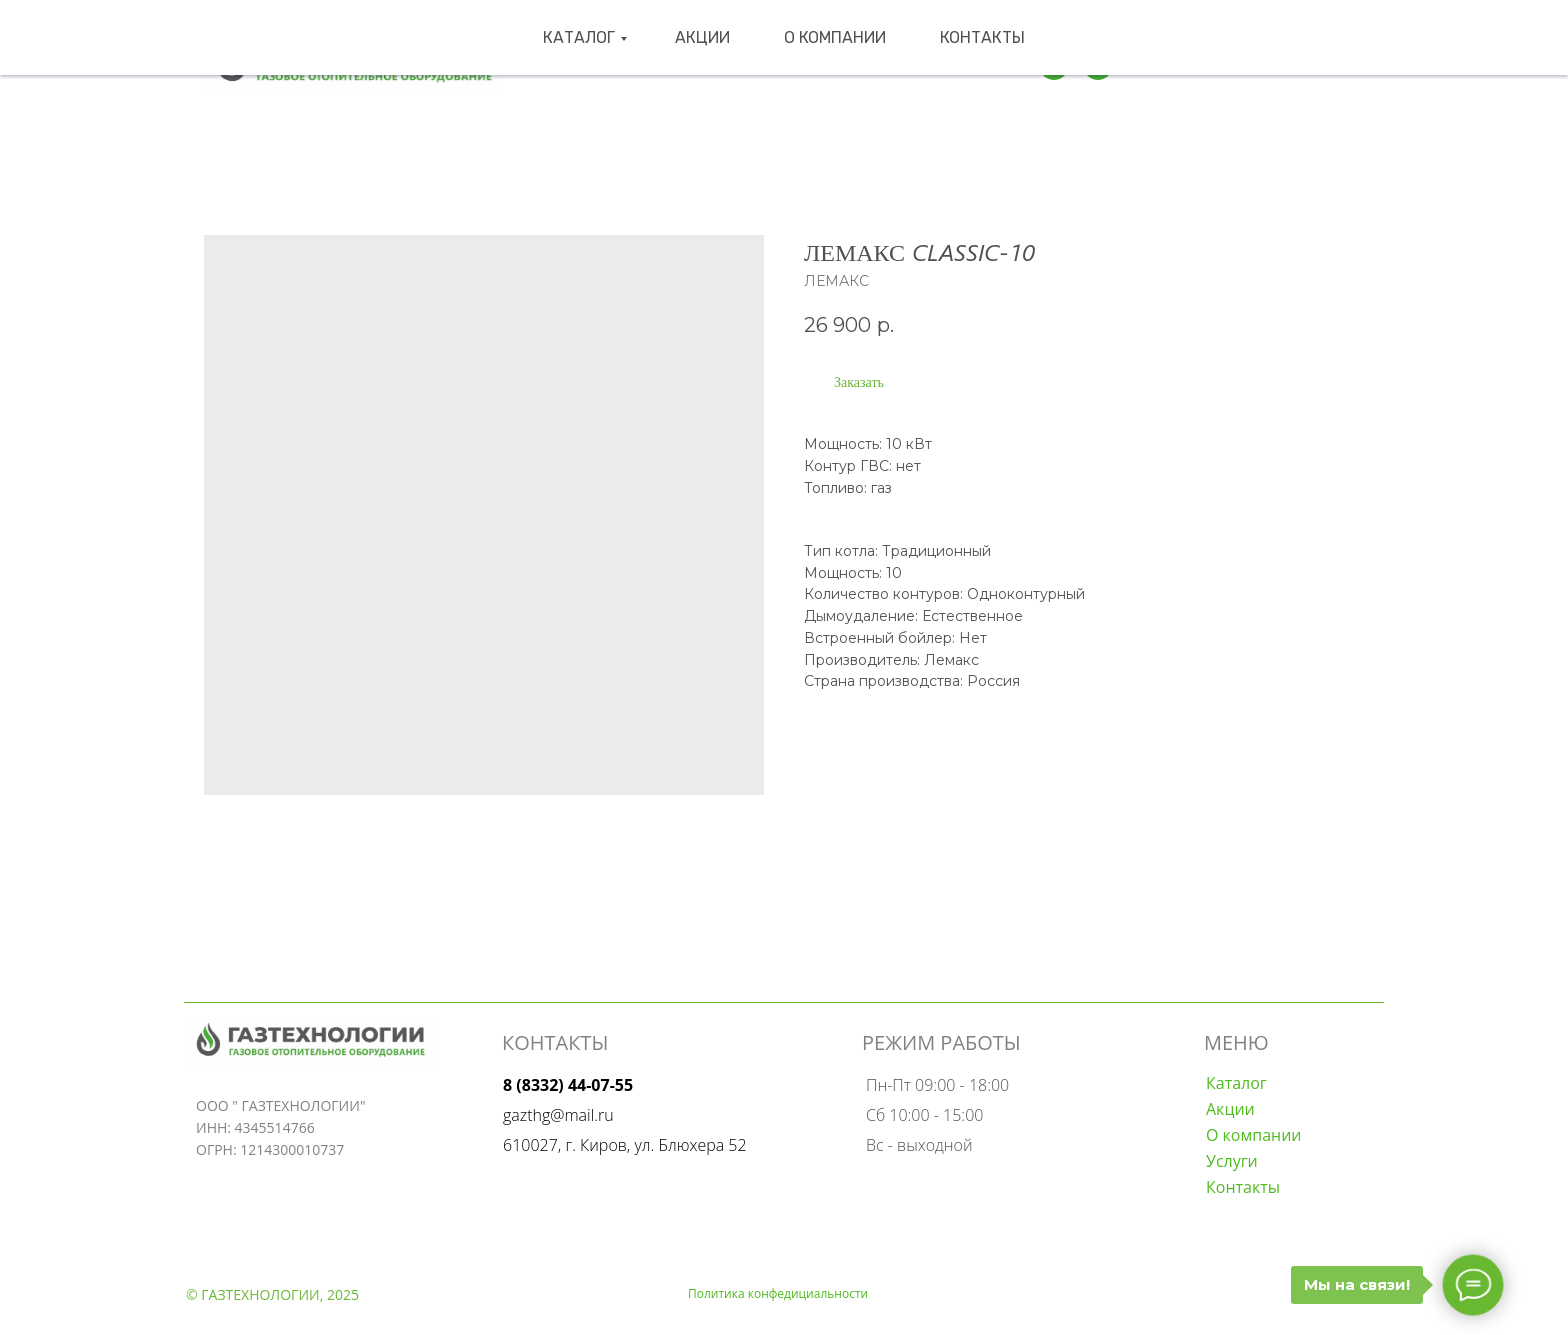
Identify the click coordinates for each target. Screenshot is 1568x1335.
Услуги (1232, 1161)
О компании (807, 65)
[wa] (1098, 65)
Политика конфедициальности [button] (778, 1293)
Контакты (920, 65)
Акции (707, 65)
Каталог (613, 65)
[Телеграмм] (1054, 65)
